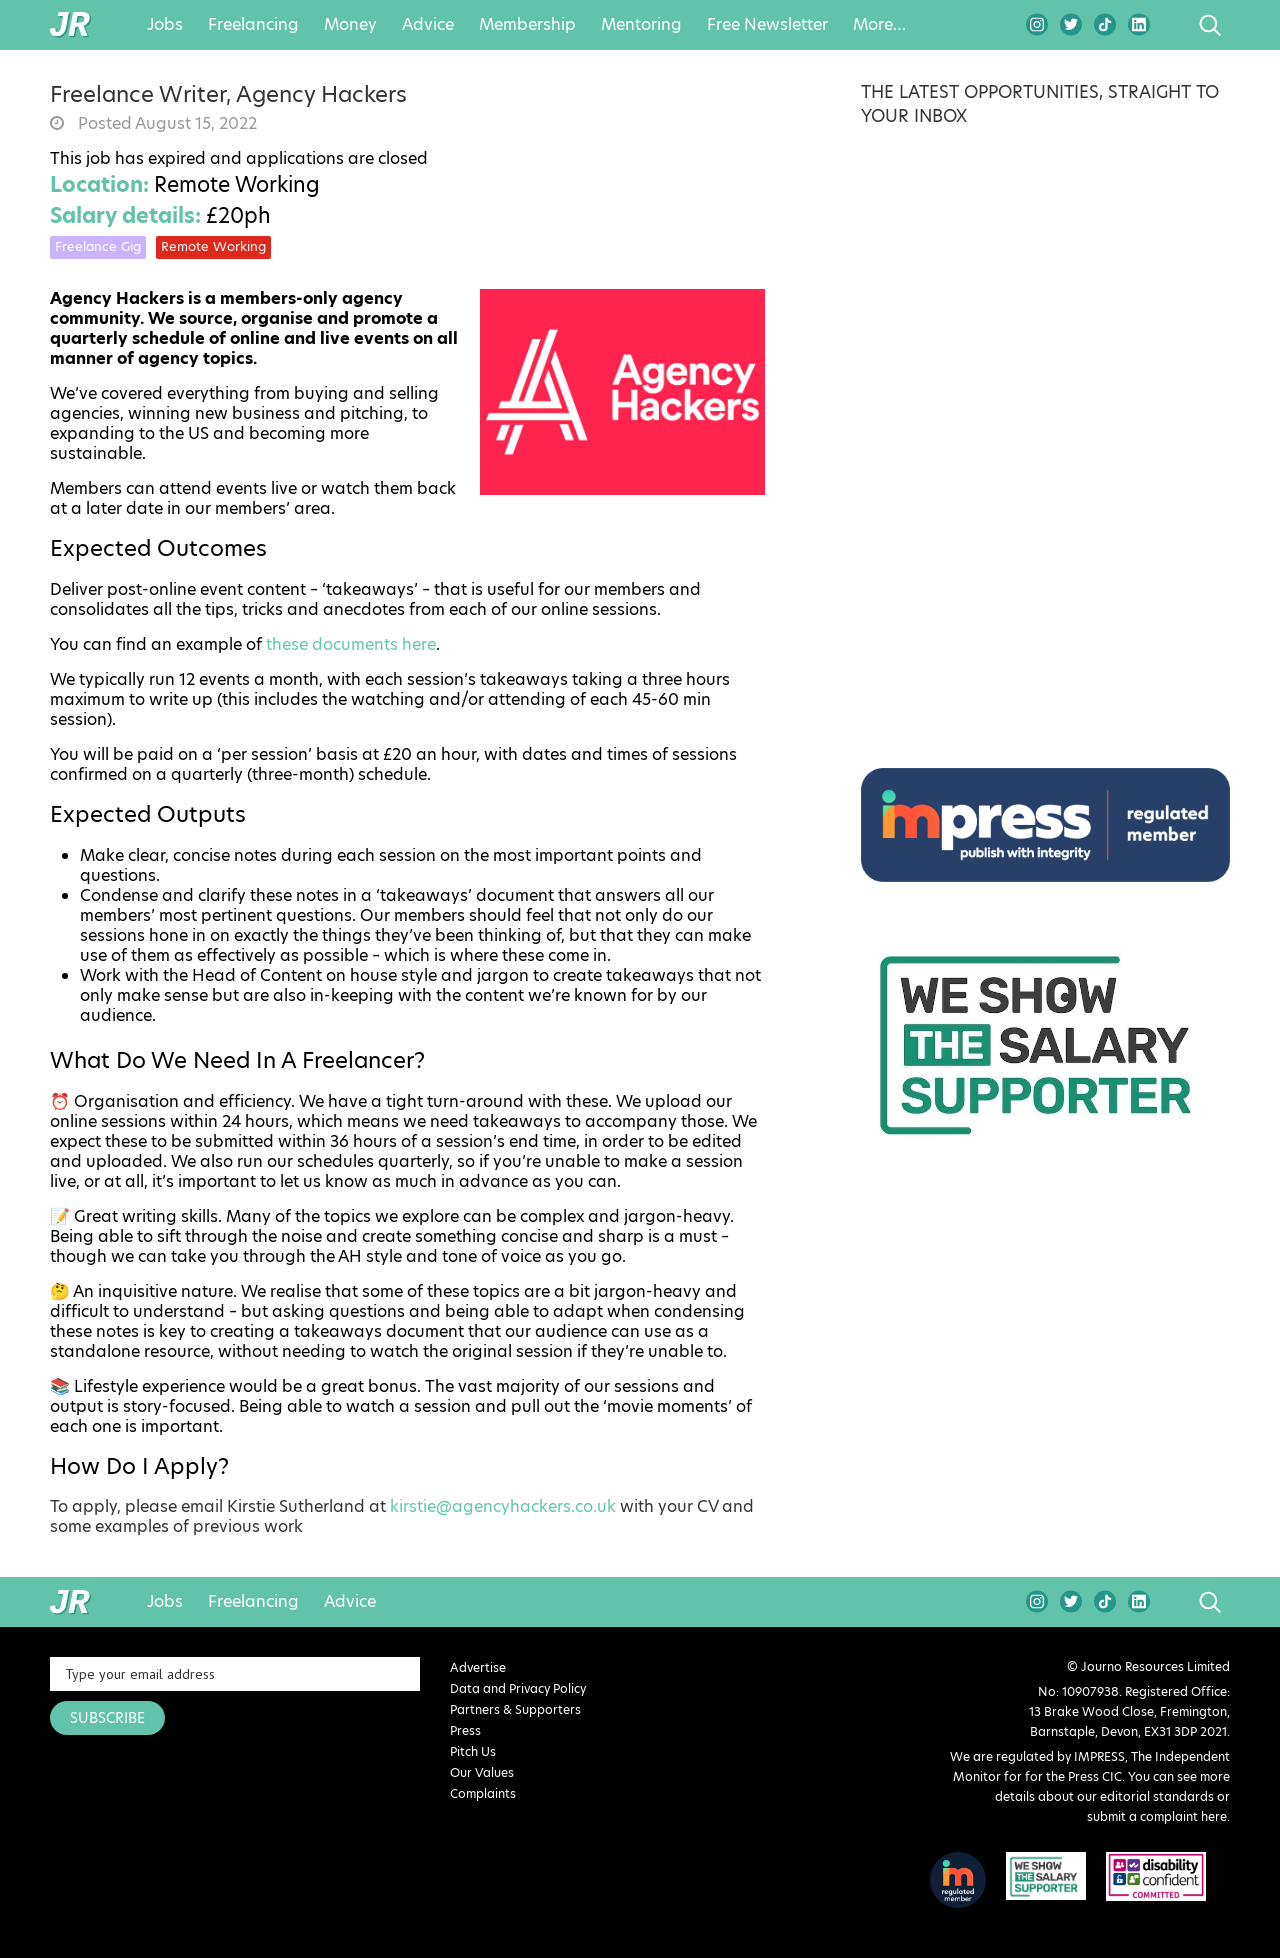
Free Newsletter (767, 25)
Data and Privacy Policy (518, 1688)
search (1172, 25)
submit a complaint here (1157, 1816)
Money (350, 25)
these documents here (351, 645)
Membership (527, 25)
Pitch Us (473, 1751)
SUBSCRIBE (107, 1718)
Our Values (482, 1772)
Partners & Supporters (515, 1709)
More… (879, 25)
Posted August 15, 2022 (165, 124)
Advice (428, 25)
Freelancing (253, 25)
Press (465, 1730)
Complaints (483, 1793)
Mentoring (641, 25)
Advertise (478, 1667)
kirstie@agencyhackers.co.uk (503, 1507)
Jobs (165, 25)
